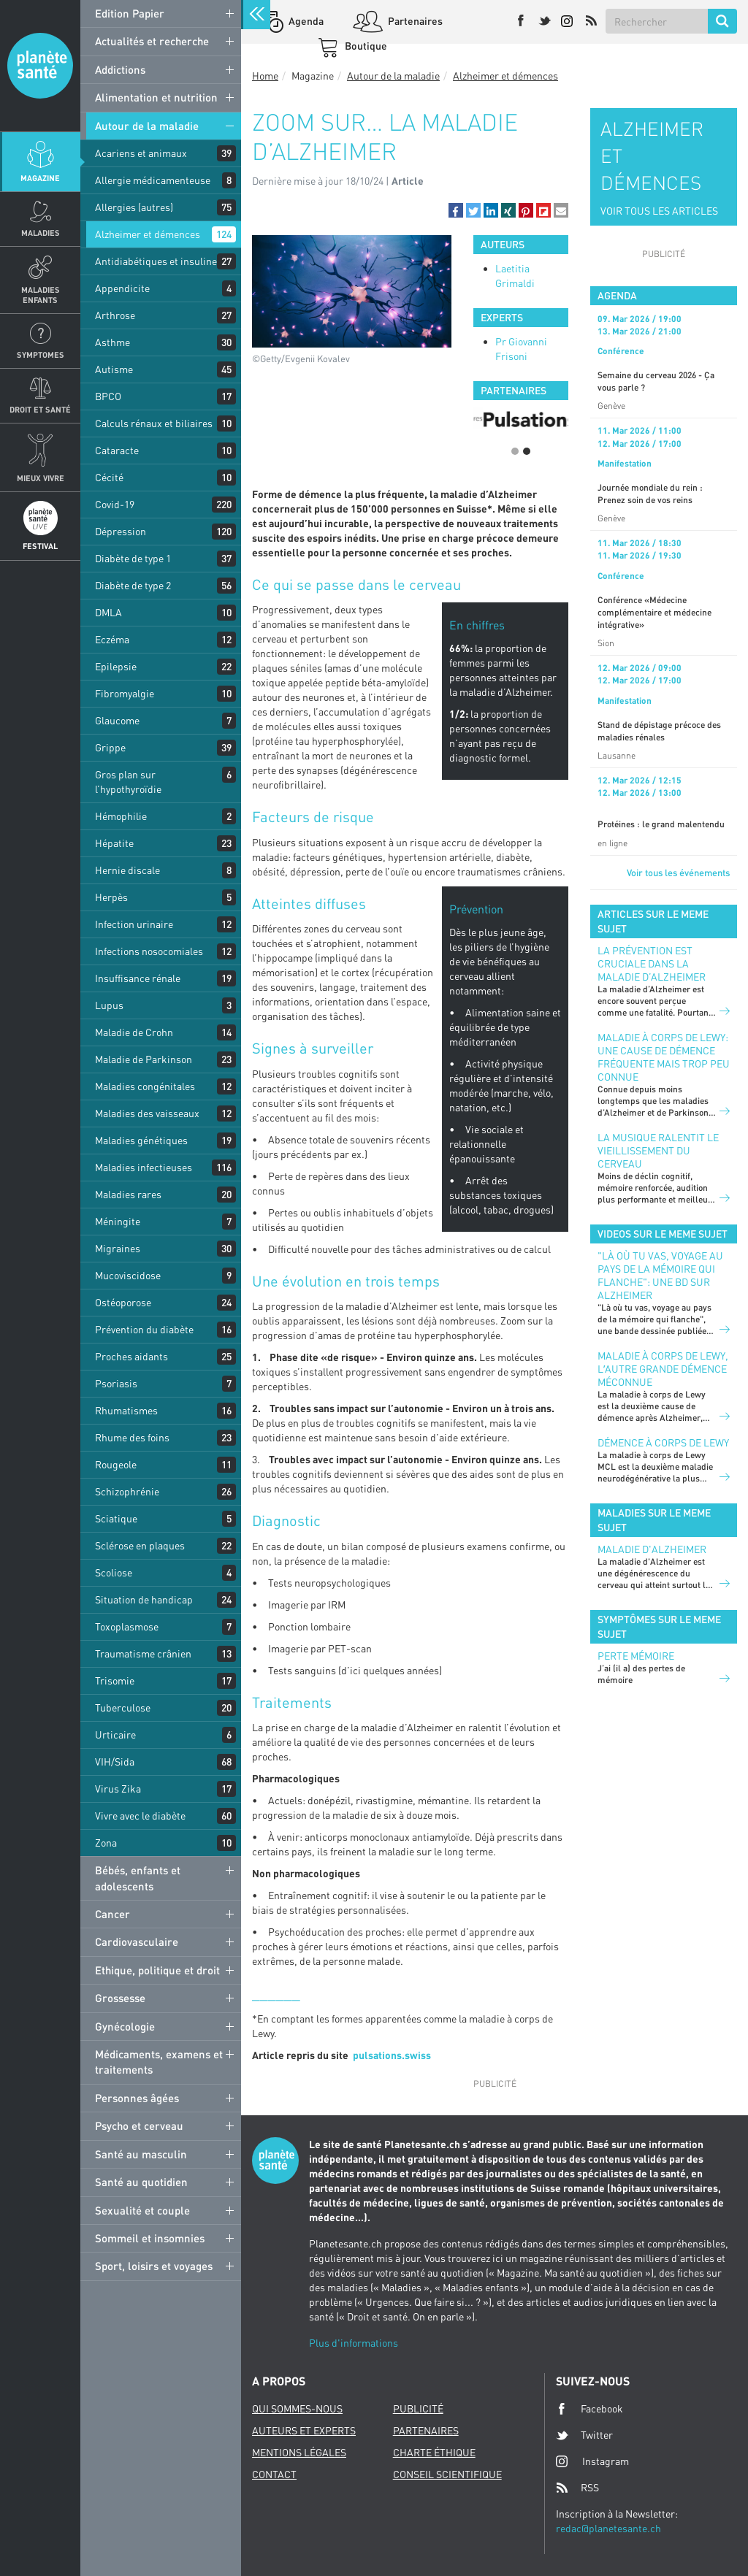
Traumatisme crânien (143, 1653)
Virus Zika (118, 1788)
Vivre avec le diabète (140, 1815)
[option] (520, 418)
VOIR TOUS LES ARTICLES (659, 210)
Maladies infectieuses (143, 1167)
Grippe (110, 747)
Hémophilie (121, 816)
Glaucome (117, 720)
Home (265, 75)
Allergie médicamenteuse (152, 180)
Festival (40, 546)
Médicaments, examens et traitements (159, 2061)
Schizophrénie (127, 1491)
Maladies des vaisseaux (147, 1113)
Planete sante (40, 66)
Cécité (109, 477)
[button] (456, 210)
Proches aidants (131, 1356)
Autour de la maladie (147, 125)
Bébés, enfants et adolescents (137, 1877)
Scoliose (113, 1572)
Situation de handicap (144, 1599)
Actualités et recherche (152, 40)
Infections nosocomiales (149, 951)
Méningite (117, 1221)
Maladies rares (128, 1194)
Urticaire (115, 1734)
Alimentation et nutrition (156, 97)
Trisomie (114, 1680)
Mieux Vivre (40, 478)
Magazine (40, 178)
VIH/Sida (114, 1761)
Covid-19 (114, 504)
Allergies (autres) (134, 207)
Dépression (120, 531)
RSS (577, 2487)
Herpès (111, 897)
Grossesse (120, 1997)
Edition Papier (129, 13)
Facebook (589, 2408)
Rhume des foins (132, 1437)
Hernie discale (127, 870)
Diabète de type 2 (133, 585)
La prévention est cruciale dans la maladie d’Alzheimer (652, 963)
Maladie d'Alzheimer (652, 1549)
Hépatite (114, 843)
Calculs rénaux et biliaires (154, 423)
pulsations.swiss (392, 2055)
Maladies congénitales (145, 1086)
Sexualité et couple (142, 2210)
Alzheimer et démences (147, 234)
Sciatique (116, 1518)
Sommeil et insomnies (150, 2238)
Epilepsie (116, 666)
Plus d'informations (353, 2343)
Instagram (592, 2461)
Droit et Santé (40, 409)
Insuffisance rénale (137, 978)
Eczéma (112, 639)
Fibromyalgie (124, 693)
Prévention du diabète (144, 1329)
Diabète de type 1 (133, 558)
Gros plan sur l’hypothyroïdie (128, 781)
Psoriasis (116, 1383)
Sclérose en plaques (140, 1545)
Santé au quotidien (141, 2181)
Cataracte (117, 450)
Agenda (305, 21)
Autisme (114, 369)
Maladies (40, 232)
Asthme (112, 342)
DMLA (108, 612)
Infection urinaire (134, 924)
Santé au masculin (141, 2154)
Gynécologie (125, 2026)
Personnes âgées (137, 2097)
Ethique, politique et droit (157, 1970)
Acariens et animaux (141, 153)
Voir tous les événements (678, 872)
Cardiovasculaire (136, 1941)
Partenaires (414, 21)
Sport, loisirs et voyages (154, 2265)
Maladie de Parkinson (143, 1059)
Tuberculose (122, 1707)
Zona (106, 1842)
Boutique (365, 45)
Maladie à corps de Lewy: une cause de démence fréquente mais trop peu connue (664, 1057)
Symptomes (40, 354)
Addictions (120, 69)
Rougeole (116, 1464)
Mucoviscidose (128, 1275)
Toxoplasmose (127, 1626)
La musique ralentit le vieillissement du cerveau (658, 1150)
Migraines (117, 1248)
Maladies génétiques (141, 1140)
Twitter (584, 2435)
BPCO (108, 396)
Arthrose (115, 315)
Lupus (109, 1005)
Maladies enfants (40, 294)
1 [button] (515, 451)
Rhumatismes (126, 1410)
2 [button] (526, 451)
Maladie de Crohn (134, 1032)
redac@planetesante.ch (608, 2528)
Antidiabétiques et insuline (156, 261)
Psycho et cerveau (139, 2125)
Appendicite (122, 288)
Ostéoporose (123, 1302)
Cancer (112, 1913)
